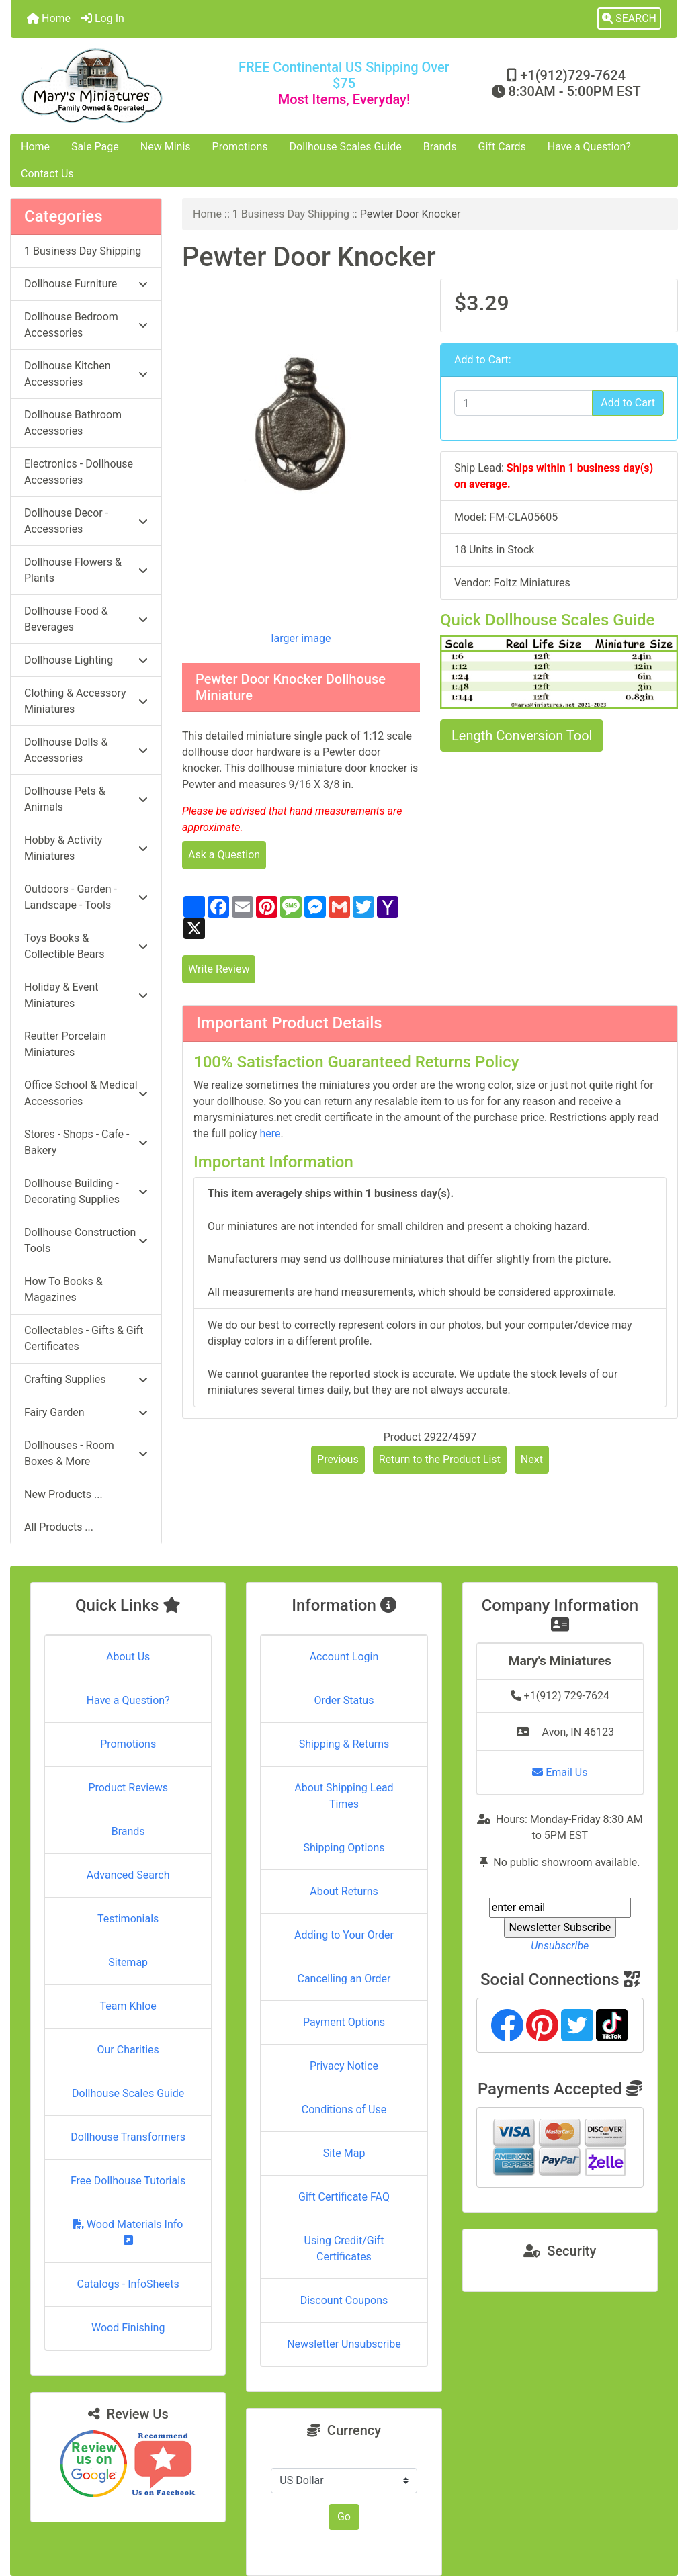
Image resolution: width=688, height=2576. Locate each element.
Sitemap (128, 1962)
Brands (440, 146)
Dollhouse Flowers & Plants (86, 570)
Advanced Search (128, 1875)
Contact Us (47, 173)
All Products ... (58, 1527)
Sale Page (95, 146)
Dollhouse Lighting (86, 660)
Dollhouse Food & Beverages (86, 619)
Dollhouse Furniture (86, 283)
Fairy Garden (86, 1412)
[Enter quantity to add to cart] (523, 403)
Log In (102, 18)
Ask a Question (224, 854)
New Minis (165, 146)
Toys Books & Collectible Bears (86, 946)
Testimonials (128, 1918)
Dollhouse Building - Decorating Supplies (86, 1191)
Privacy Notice (344, 2065)
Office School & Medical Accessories (86, 1093)
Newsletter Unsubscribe (344, 2344)
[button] (629, 18)
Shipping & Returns (344, 1744)
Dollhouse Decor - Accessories (86, 520)
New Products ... (63, 1494)
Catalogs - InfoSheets (128, 2284)
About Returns (344, 1891)
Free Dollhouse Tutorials (128, 2180)
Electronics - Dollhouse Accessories (78, 471)
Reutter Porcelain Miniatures (65, 1044)
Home (49, 18)
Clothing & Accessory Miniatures (86, 700)
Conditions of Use (344, 2109)
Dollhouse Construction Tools (86, 1240)
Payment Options (344, 2022)
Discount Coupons (344, 2300)
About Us (128, 1656)
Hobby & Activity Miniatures (86, 848)
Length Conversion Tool (522, 735)
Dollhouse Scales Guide (346, 146)
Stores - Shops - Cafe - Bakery (86, 1142)
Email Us (559, 1772)
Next (532, 1459)
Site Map (344, 2153)
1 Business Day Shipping (290, 214)
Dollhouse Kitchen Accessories (86, 373)
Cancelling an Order (343, 1978)
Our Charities (128, 2049)
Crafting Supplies (86, 1379)
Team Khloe (128, 2006)
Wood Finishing (128, 2327)
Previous (338, 1459)
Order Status (344, 1700)
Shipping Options (343, 1847)
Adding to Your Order (344, 1934)
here (269, 1133)
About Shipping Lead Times (343, 1795)
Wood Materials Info (128, 2232)
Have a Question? (589, 146)
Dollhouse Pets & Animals (86, 799)
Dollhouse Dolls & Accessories (86, 750)
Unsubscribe (560, 1945)
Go (344, 2516)
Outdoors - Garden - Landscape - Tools (86, 897)
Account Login (344, 1656)
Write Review (218, 969)
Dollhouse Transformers (128, 2137)
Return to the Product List (440, 1459)
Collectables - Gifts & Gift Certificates (83, 1338)
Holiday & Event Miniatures (86, 995)
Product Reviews (128, 1787)
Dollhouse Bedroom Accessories (86, 324)
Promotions (240, 146)
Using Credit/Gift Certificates (344, 2248)
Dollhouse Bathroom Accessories (73, 422)
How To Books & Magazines (63, 1289)
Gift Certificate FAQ (344, 2196)
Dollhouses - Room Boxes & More (86, 1453)
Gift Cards (502, 146)
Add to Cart (628, 402)
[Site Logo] (122, 85)
